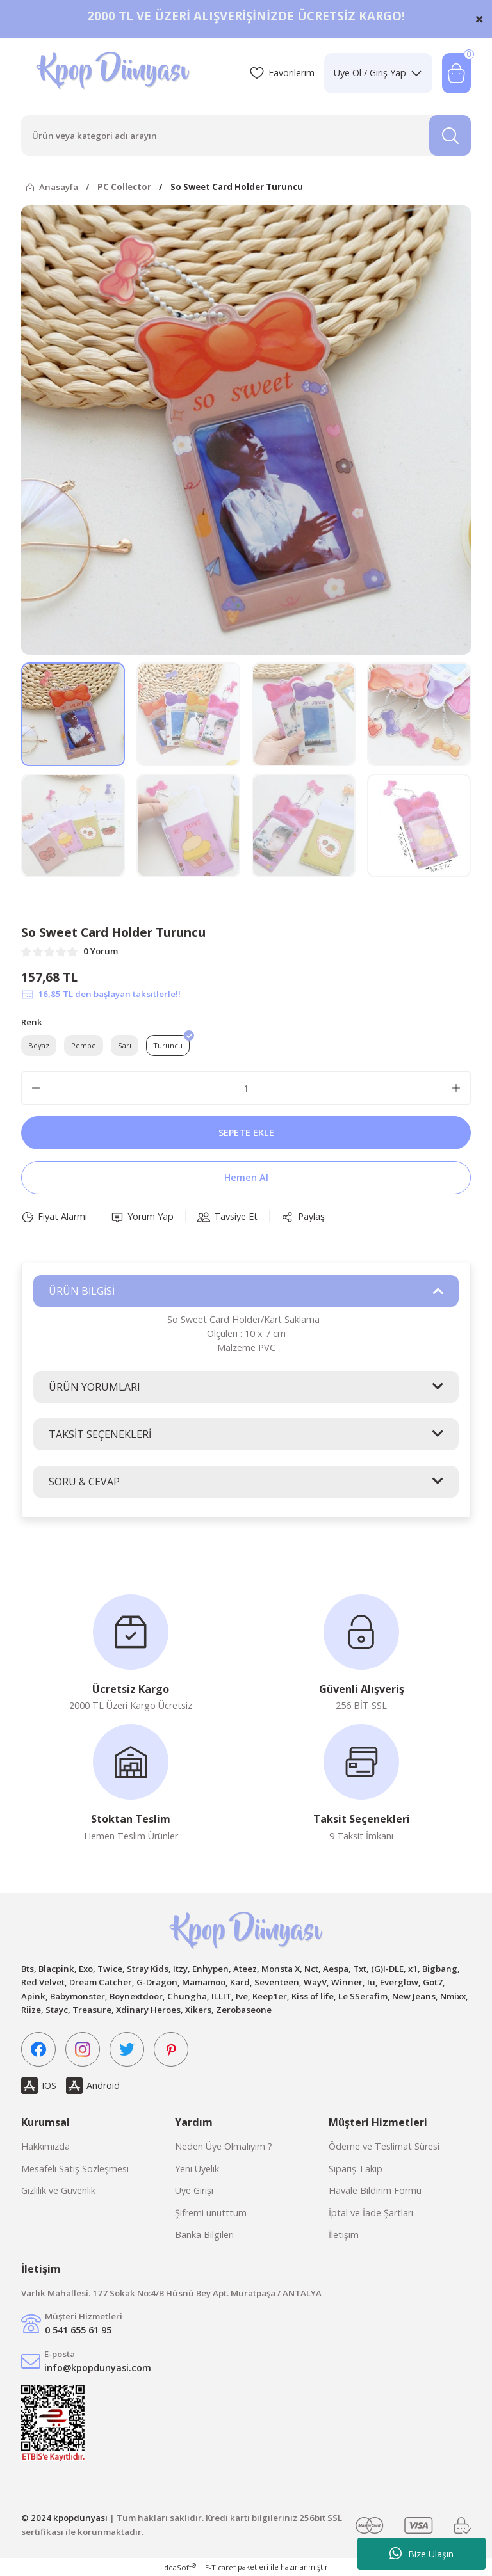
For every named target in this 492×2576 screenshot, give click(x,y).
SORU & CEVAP (84, 1482)
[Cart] (456, 73)
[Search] (246, 135)
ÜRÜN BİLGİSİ (82, 1291)
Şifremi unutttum (211, 2213)
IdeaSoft (179, 2567)
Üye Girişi (194, 2190)
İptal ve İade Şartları (371, 2213)
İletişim (344, 2234)
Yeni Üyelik (197, 2169)
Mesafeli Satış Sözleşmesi (75, 2169)
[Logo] (114, 73)
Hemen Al (246, 1177)
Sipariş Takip (355, 2169)
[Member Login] (378, 73)
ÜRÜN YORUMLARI (94, 1387)
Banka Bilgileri (204, 2234)
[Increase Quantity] (456, 1088)
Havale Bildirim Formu (375, 2190)
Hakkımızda (45, 2146)
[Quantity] (246, 1088)
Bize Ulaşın (422, 2554)
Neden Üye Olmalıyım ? (223, 2146)
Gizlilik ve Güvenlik (58, 2190)
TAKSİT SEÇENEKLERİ (100, 1434)
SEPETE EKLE (246, 1132)
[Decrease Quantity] (36, 1088)
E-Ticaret (220, 2567)
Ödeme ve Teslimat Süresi (384, 2146)
